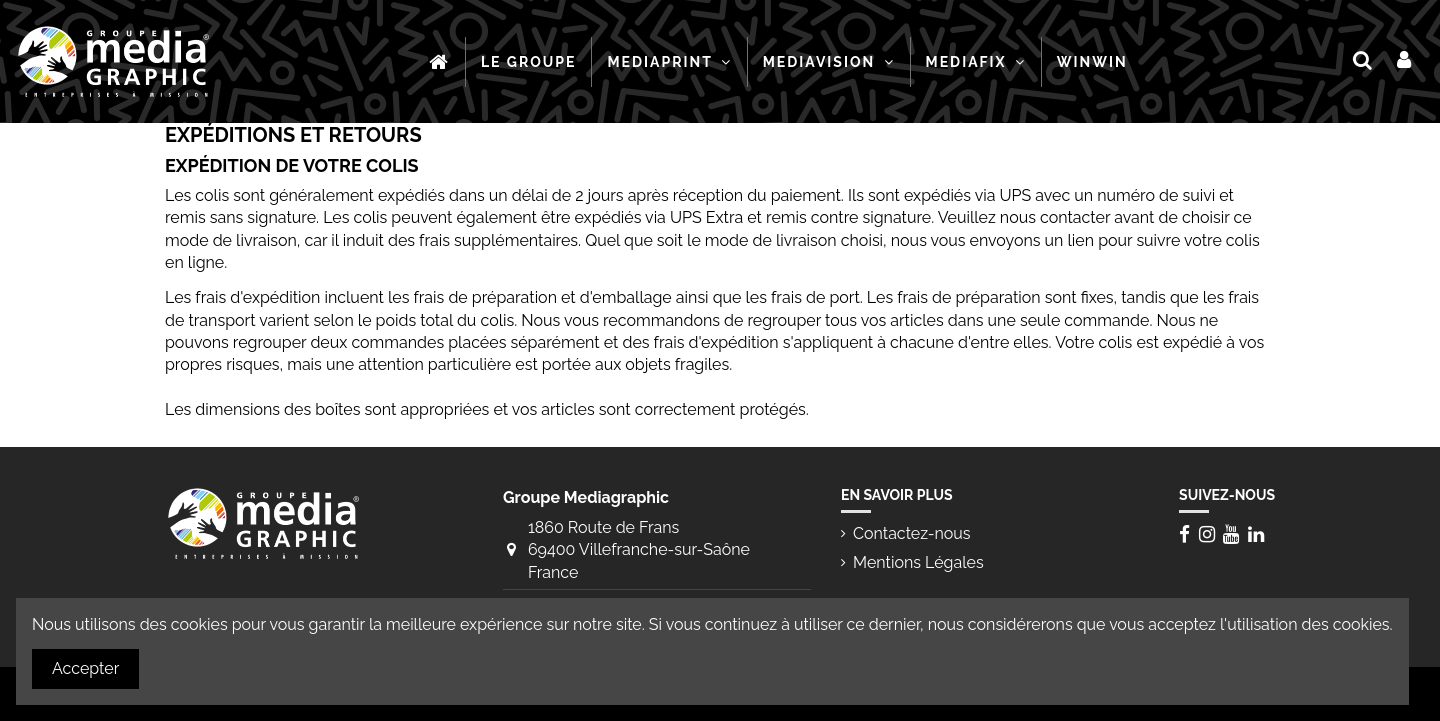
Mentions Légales (918, 562)
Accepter (85, 668)
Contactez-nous (912, 533)
